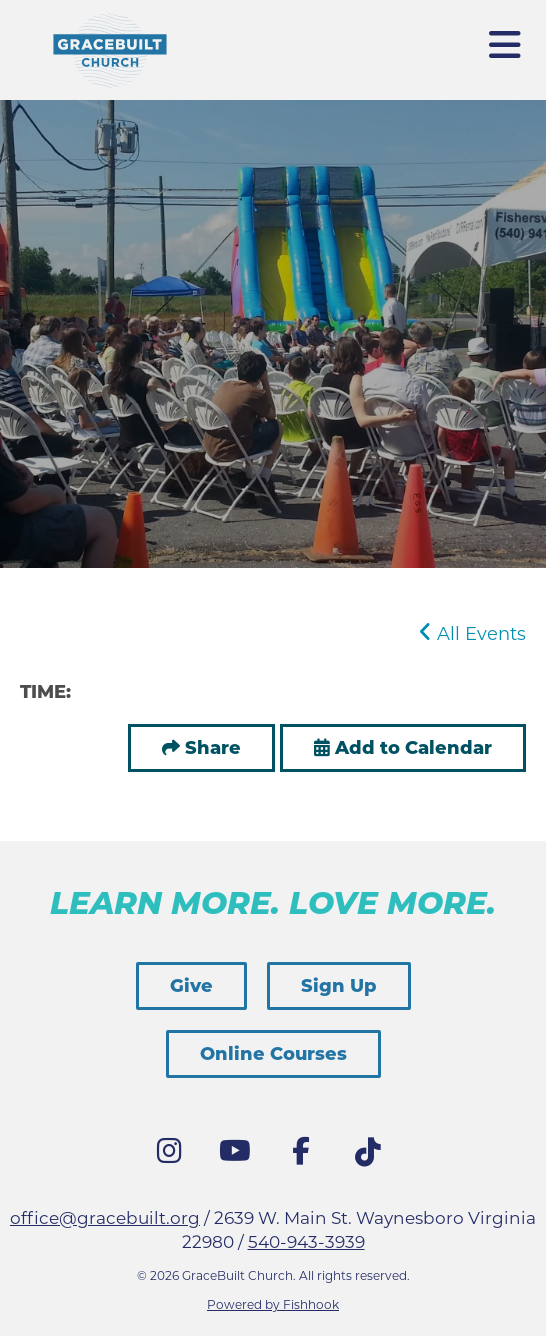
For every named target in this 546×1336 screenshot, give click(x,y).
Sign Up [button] (339, 986)
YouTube (240, 1156)
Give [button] (191, 986)
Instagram (174, 1156)
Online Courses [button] (273, 1054)
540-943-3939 (306, 1242)
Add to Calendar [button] (403, 748)
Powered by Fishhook (273, 1304)
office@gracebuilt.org (105, 1218)
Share (213, 748)
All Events (472, 634)
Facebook (306, 1156)
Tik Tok (372, 1158)
